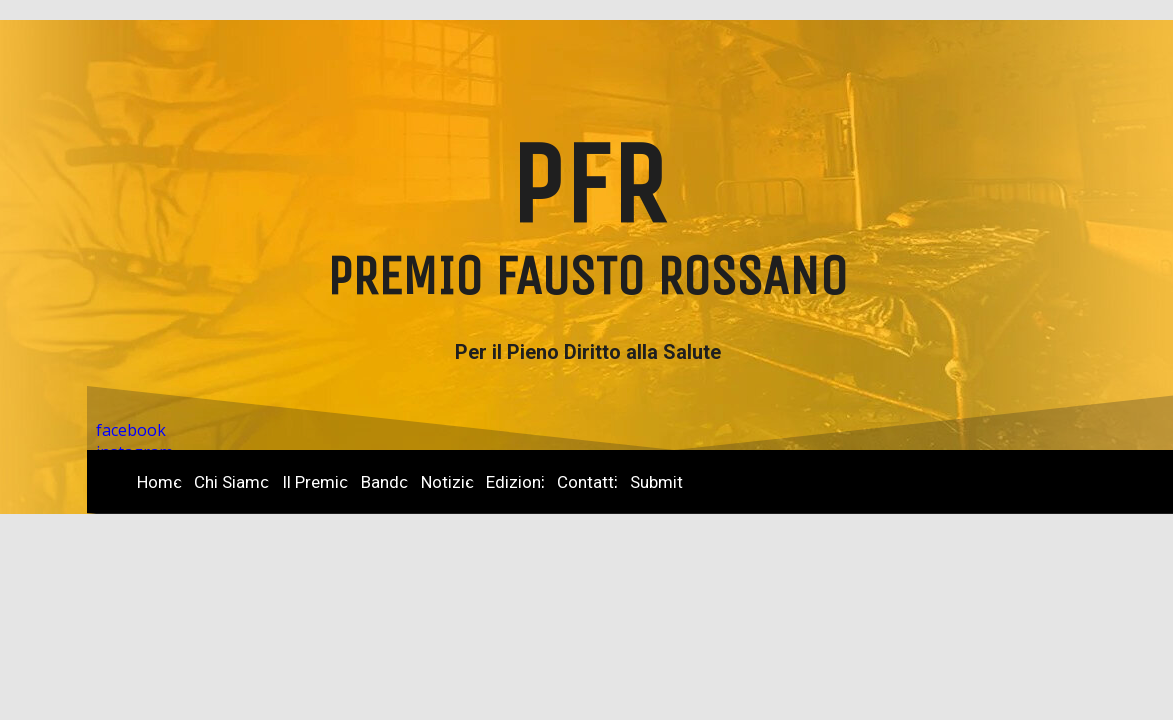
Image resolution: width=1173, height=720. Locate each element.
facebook (131, 430)
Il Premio (315, 482)
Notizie (447, 482)
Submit (656, 482)
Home (159, 482)
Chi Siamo (232, 482)
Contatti (587, 482)
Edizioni (515, 482)
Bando (385, 482)
